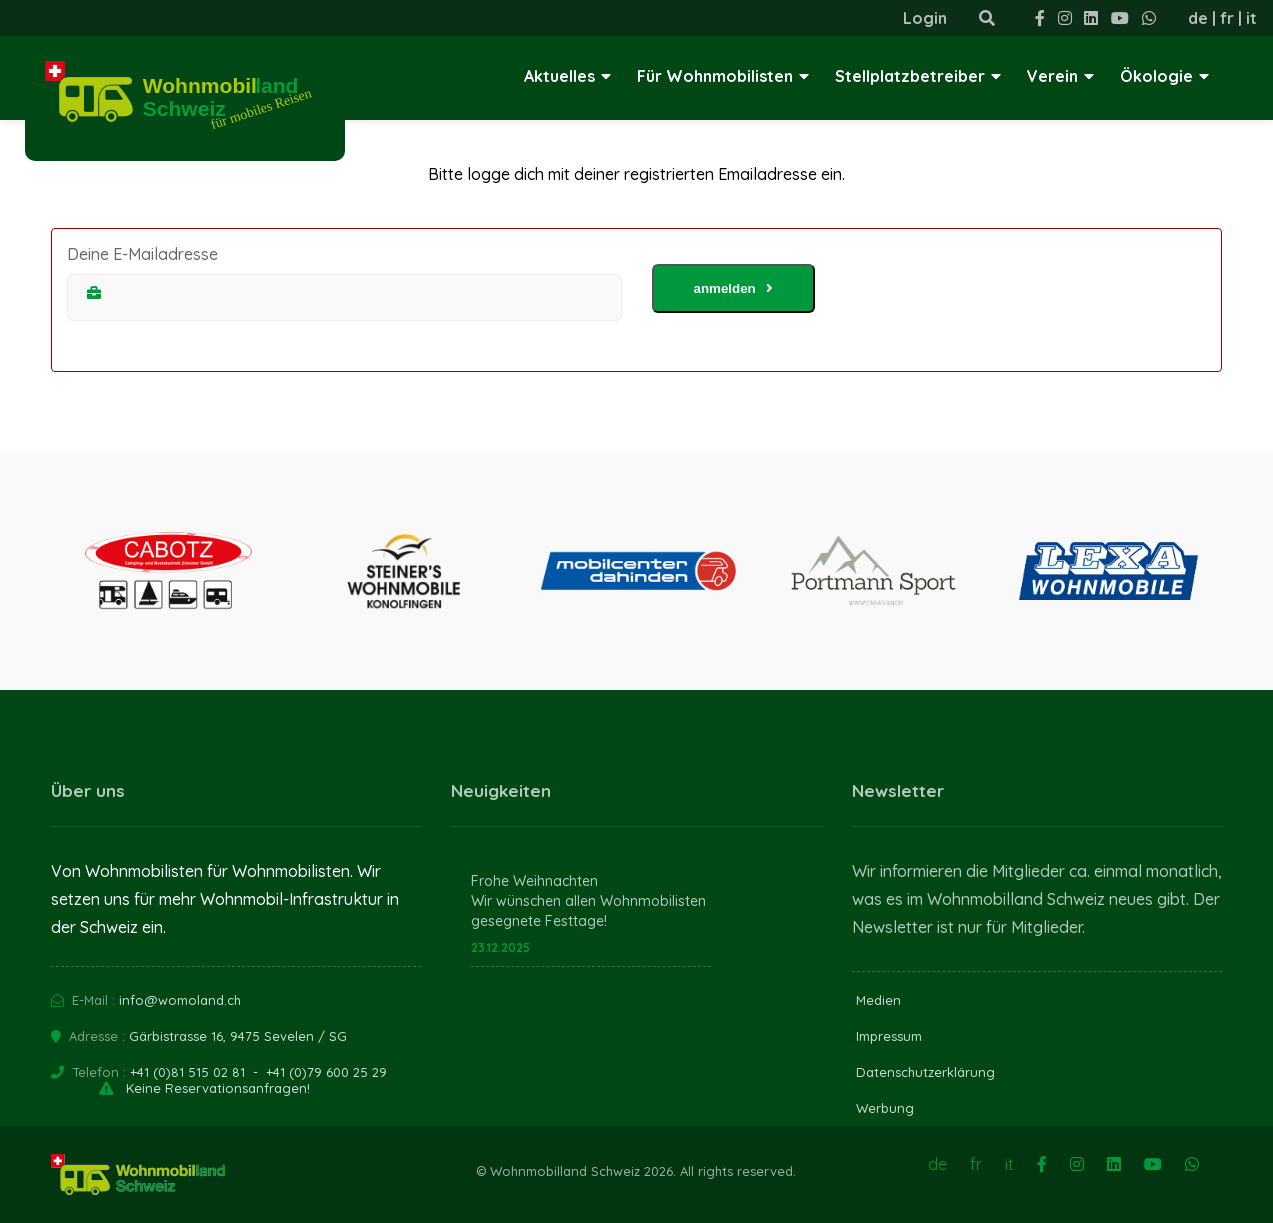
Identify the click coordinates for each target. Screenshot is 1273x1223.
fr (1227, 18)
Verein (1060, 76)
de (1198, 18)
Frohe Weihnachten (534, 881)
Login (925, 18)
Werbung (885, 1108)
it (1251, 18)
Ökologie (1164, 76)
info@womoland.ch (180, 1000)
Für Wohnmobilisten (723, 76)
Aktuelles (567, 76)
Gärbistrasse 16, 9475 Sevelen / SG (238, 1036)
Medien (878, 1000)
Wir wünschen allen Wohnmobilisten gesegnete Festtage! (588, 911)
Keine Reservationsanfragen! (218, 1088)
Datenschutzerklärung (925, 1072)
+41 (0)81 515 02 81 (187, 1072)
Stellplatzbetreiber (918, 76)
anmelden (733, 288)
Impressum (889, 1036)
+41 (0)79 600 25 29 (326, 1072)
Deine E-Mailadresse (142, 254)
